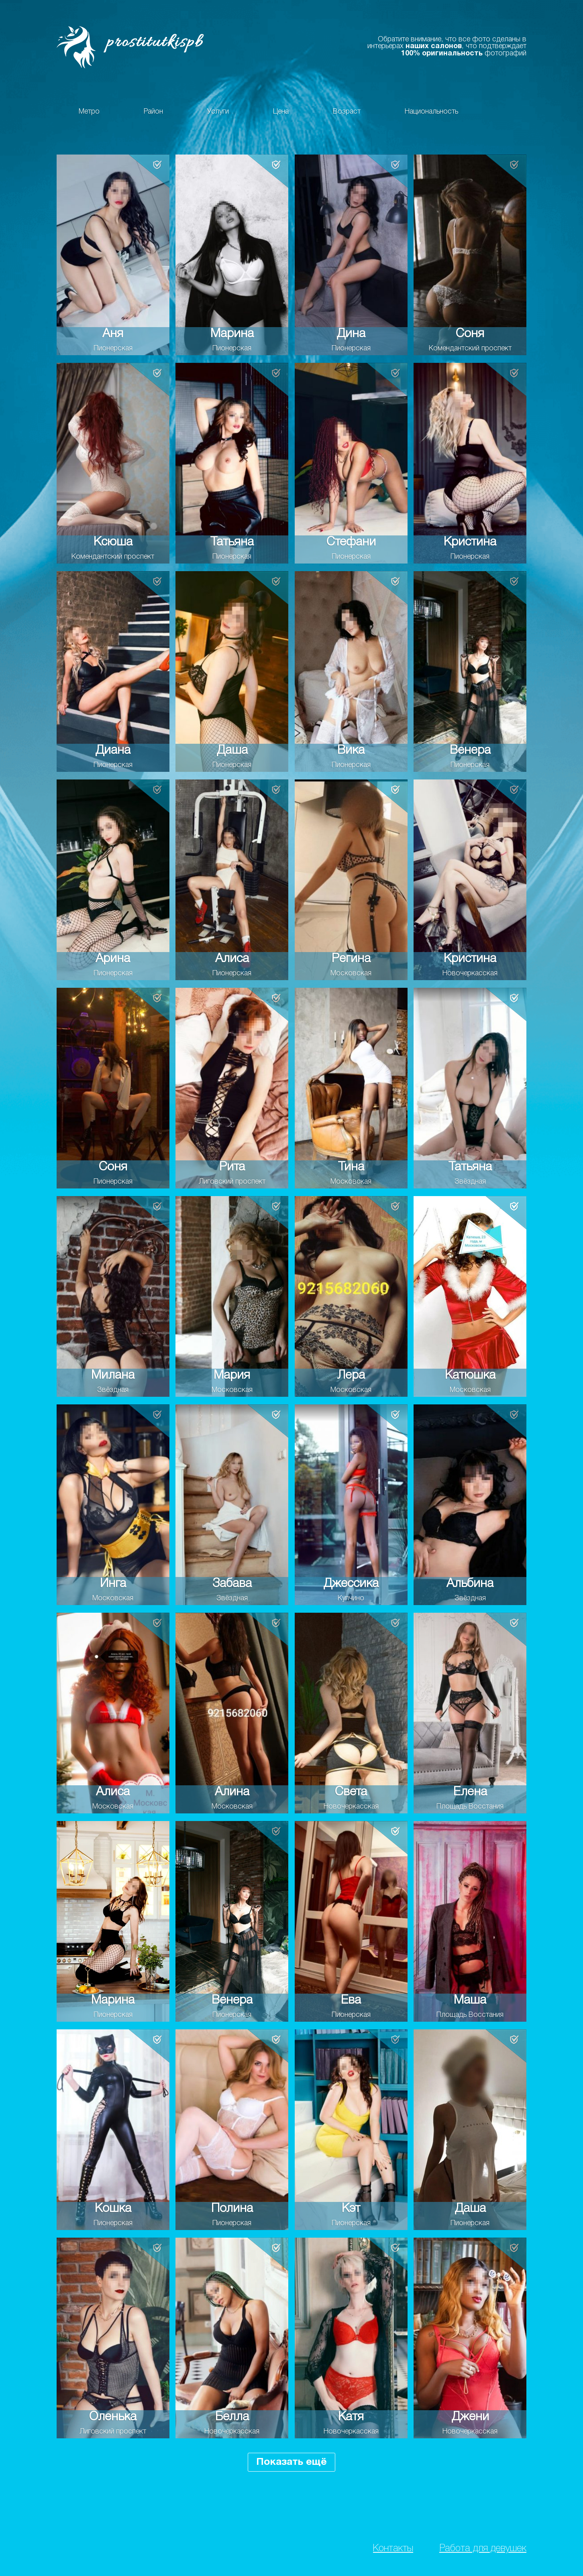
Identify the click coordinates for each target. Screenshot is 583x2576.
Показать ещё (291, 2462)
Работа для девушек (482, 2548)
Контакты (393, 2548)
